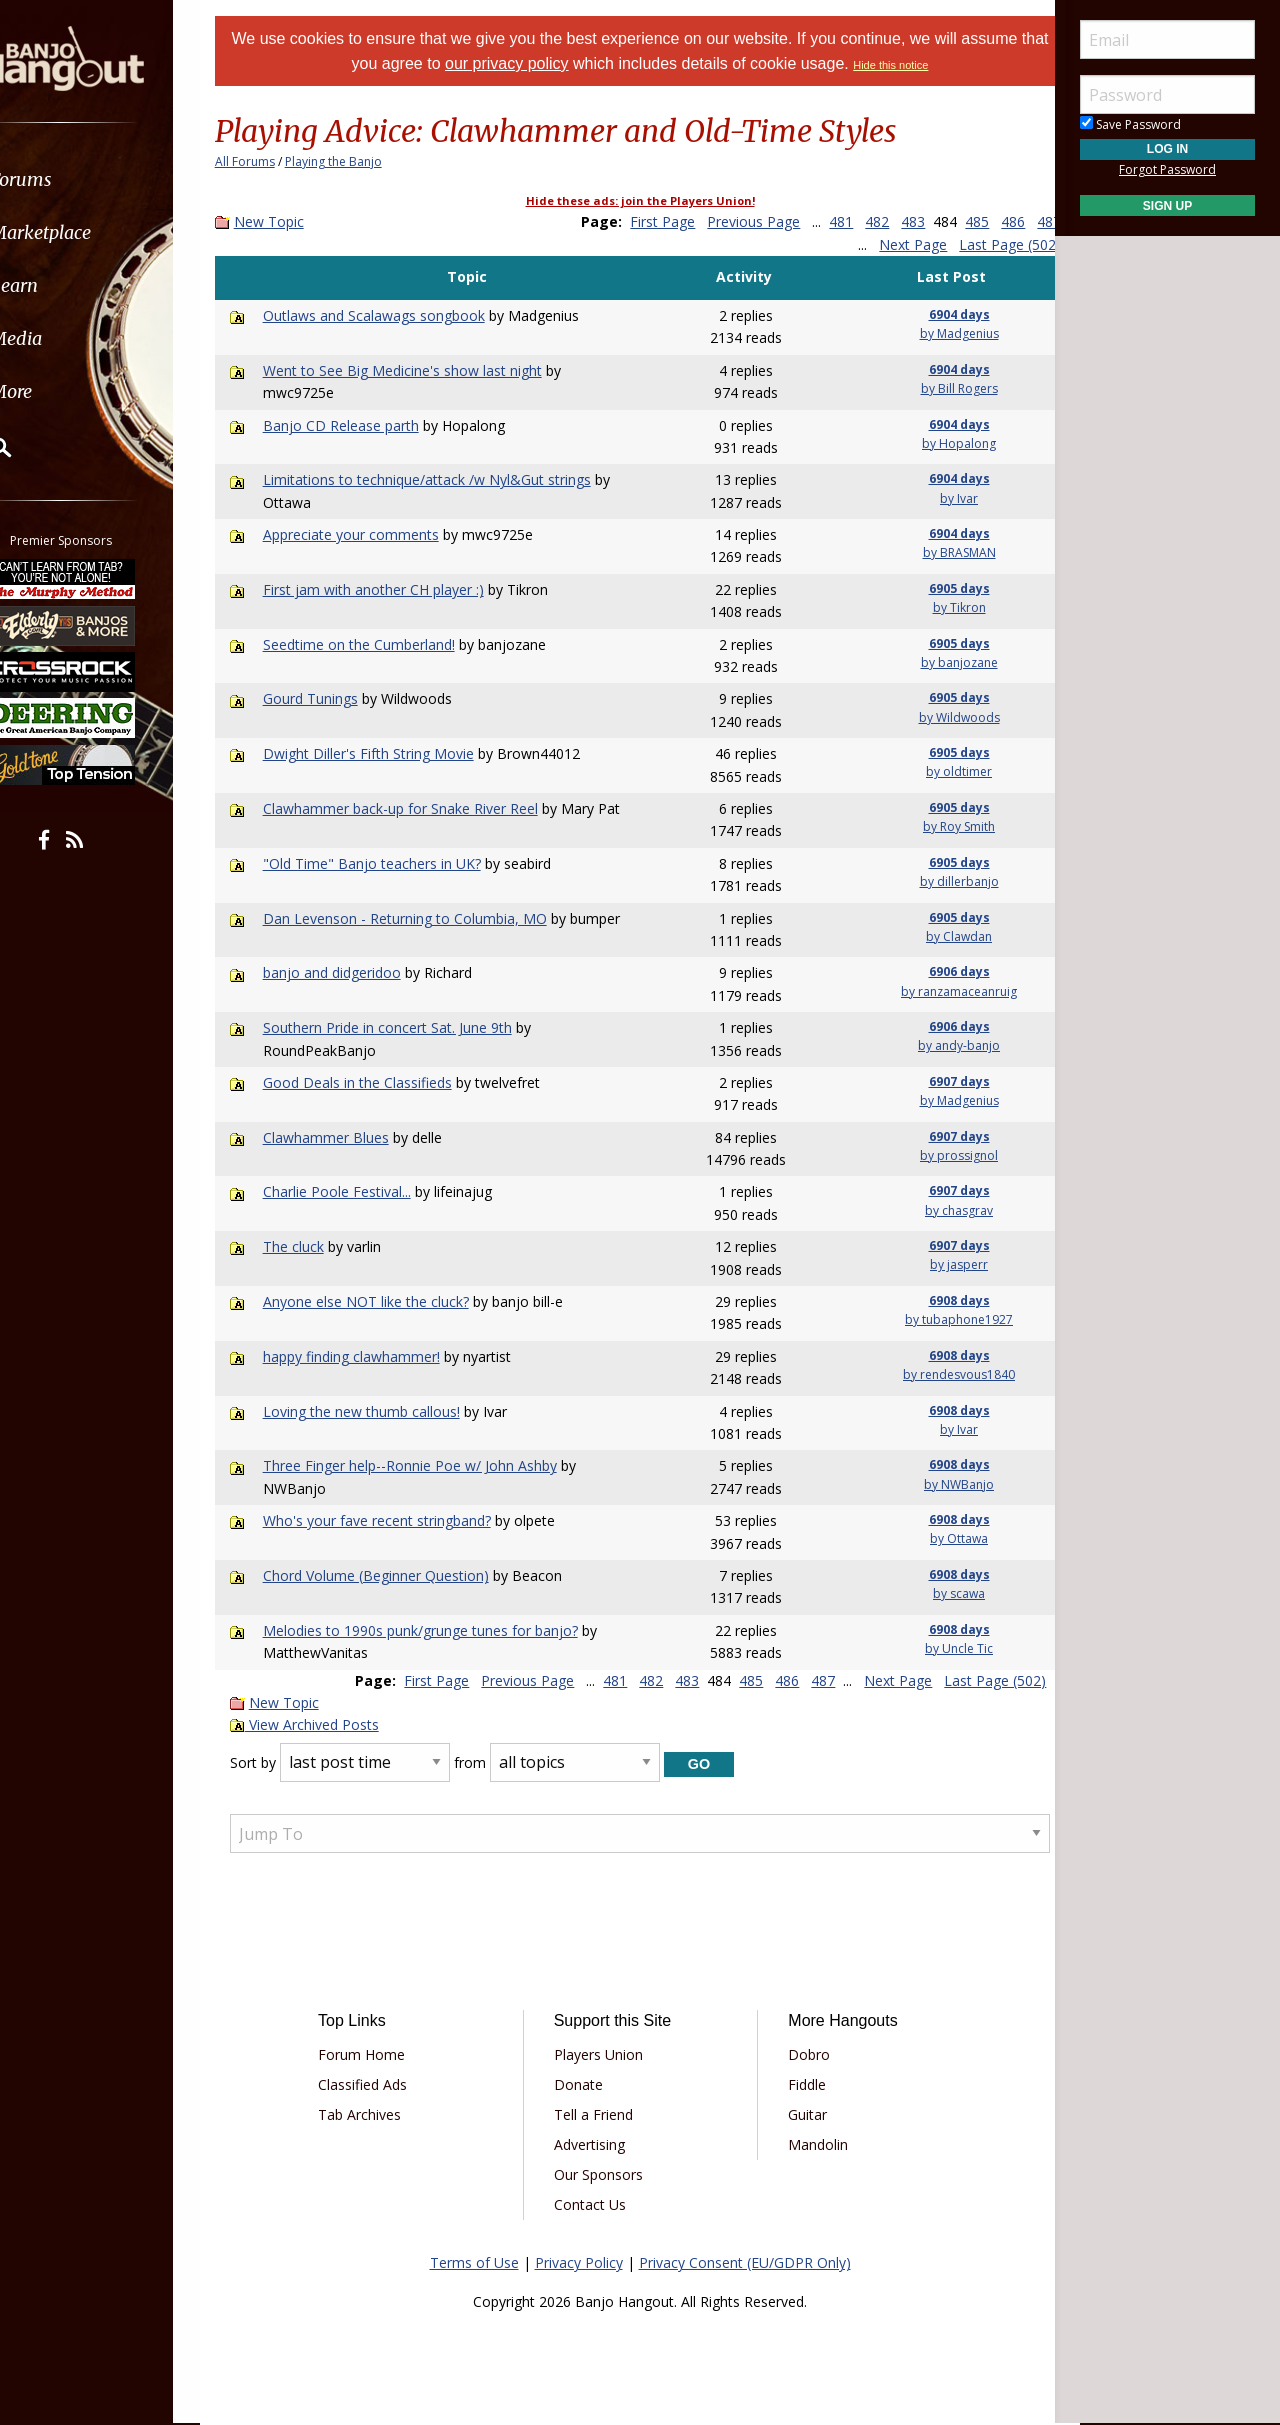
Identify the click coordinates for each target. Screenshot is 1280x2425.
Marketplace (92, 232)
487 (813, 244)
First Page (673, 221)
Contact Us (597, 2204)
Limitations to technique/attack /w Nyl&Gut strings (450, 479)
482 (888, 221)
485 (988, 221)
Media (68, 338)
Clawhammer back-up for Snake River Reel (423, 808)
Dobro (802, 2054)
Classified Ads (383, 2084)
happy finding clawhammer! (374, 1356)
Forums (73, 179)
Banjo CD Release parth (364, 425)
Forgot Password (1167, 169)
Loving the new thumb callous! (384, 1411)
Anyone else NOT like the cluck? (389, 1301)
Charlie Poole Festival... (360, 1191)
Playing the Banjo (358, 161)
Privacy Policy (579, 2262)
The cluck (316, 1246)
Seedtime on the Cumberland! (382, 644)
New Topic (294, 221)
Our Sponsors (605, 2174)
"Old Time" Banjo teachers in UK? (395, 863)
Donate (585, 2084)
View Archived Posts (329, 1724)
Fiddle (800, 2084)
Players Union (605, 2054)
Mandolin (811, 2144)
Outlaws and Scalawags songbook (397, 315)
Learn (66, 285)
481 (852, 221)
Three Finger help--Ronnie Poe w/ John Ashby (433, 1465)
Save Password (1130, 124)
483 (924, 221)
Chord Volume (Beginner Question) (399, 1575)
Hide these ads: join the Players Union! (640, 200)
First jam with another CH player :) (396, 589)
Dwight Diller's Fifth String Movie (391, 753)
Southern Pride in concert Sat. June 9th (410, 1027)
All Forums (270, 161)
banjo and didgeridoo (355, 972)
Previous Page (764, 221)
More (63, 391)
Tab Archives (380, 2114)
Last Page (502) (985, 244)
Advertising (596, 2144)
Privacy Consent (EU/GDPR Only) (745, 2262)
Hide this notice (936, 65)
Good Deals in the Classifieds (380, 1082)
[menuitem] (112, 179)
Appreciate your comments (374, 534)
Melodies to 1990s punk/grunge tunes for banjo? (443, 1630)
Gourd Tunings (333, 698)
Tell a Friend (600, 2114)
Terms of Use (474, 2262)
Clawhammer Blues (349, 1137)
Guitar (800, 2114)
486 (1024, 221)
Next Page (888, 244)
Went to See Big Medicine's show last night (425, 370)
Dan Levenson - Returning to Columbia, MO (428, 918)
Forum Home (382, 2054)
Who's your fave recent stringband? (400, 1520)
